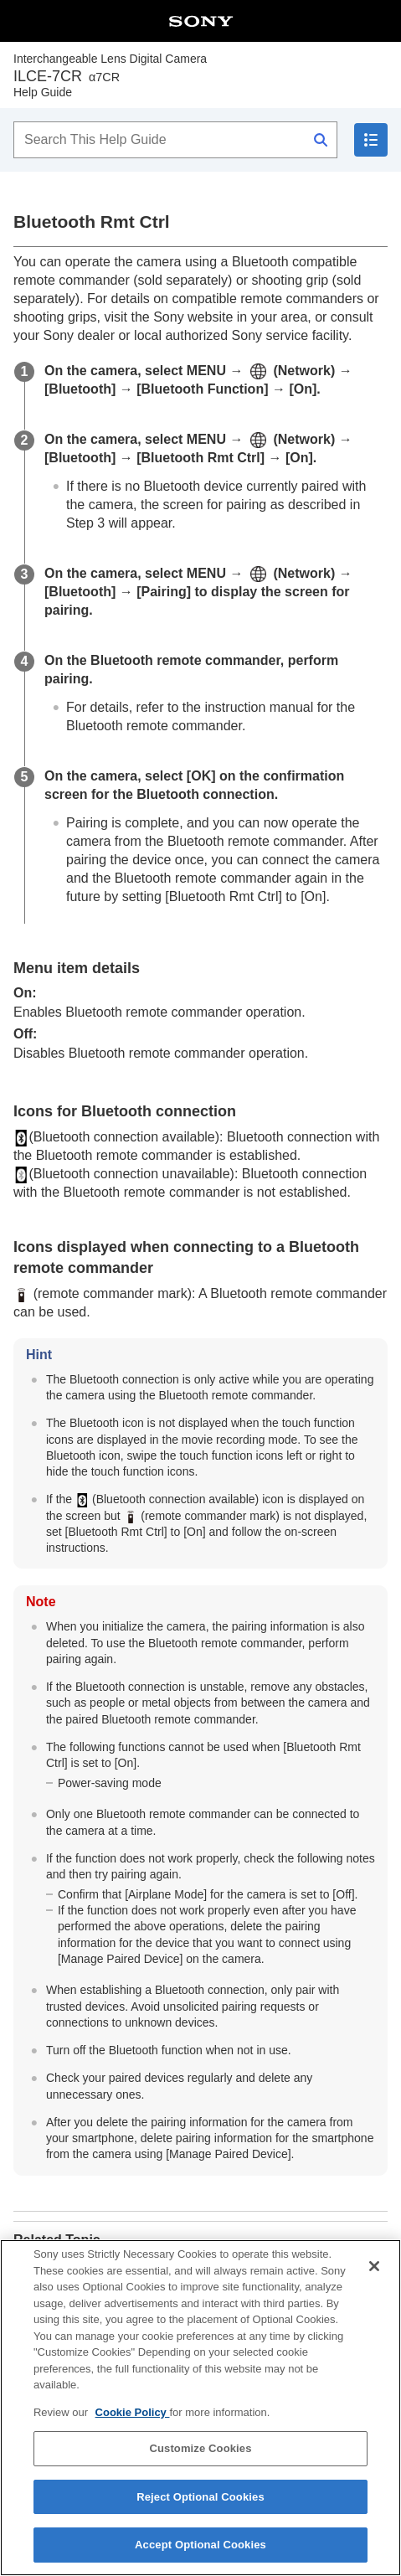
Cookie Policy (132, 2430)
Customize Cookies (200, 2466)
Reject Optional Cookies (200, 2514)
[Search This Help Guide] (175, 139)
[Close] (374, 2283)
